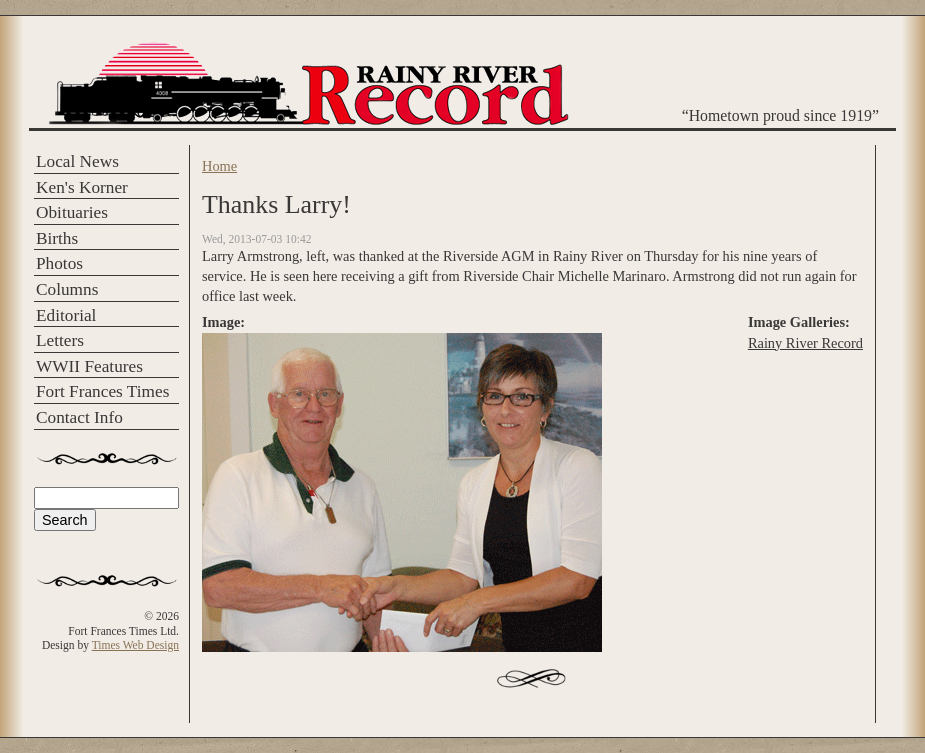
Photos (59, 263)
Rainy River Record (805, 343)
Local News (77, 161)
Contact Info (79, 417)
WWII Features (89, 366)
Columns (67, 289)
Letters (60, 340)
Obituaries (72, 212)
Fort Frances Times (102, 391)
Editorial (66, 315)
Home (219, 166)
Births (57, 238)
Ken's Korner (82, 187)
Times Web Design (135, 645)
